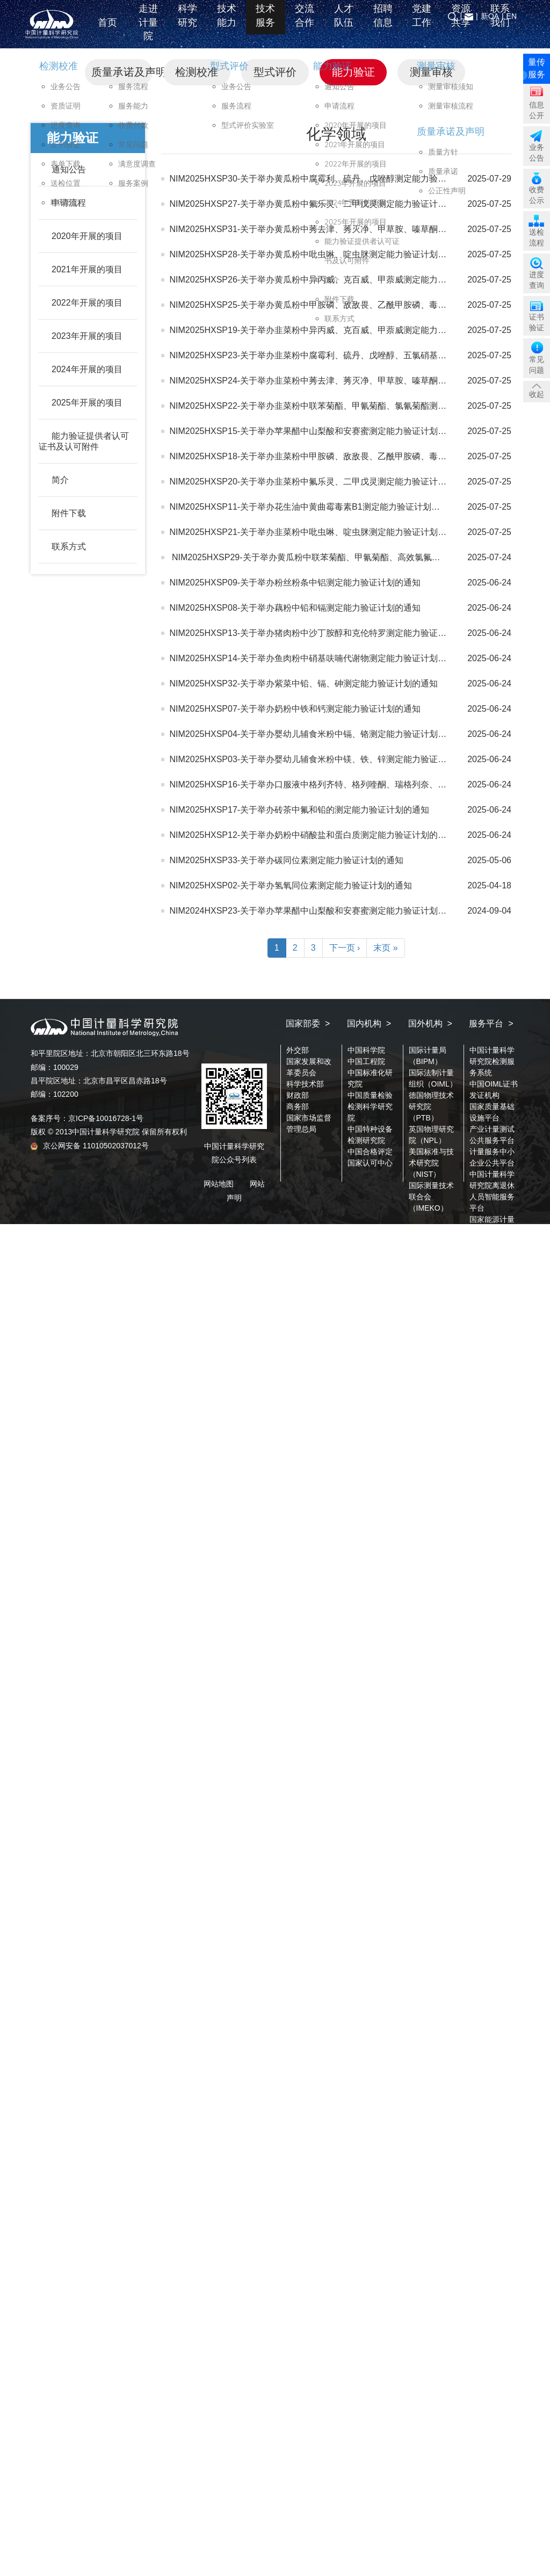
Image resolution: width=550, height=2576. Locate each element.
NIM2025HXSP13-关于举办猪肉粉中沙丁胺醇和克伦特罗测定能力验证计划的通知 (325, 633)
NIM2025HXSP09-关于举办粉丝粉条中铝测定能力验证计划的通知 (295, 582)
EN (511, 16)
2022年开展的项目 (87, 302)
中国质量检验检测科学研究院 (370, 1106)
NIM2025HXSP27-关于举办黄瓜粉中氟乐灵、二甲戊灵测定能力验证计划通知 (317, 203)
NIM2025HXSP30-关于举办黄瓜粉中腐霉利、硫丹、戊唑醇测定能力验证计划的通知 (330, 178)
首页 (109, 30)
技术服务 (265, 24)
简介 (60, 479)
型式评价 (275, 72)
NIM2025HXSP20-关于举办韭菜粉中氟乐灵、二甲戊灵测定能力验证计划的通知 (321, 481)
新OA (490, 16)
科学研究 (187, 24)
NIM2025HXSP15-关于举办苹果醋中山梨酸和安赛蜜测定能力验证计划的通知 (317, 431)
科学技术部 (305, 1084)
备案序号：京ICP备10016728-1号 (87, 1118)
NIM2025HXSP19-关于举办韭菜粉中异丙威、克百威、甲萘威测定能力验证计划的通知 (334, 330)
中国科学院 (366, 1050)
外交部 (297, 1050)
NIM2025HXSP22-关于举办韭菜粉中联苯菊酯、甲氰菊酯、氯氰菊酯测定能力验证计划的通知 (347, 405)
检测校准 (196, 72)
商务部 (297, 1106)
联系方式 (69, 546)
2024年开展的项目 (87, 369)
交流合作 (304, 24)
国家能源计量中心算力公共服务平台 (492, 1230)
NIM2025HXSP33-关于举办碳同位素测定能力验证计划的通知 (287, 860)
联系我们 (500, 24)
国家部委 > (308, 1023)
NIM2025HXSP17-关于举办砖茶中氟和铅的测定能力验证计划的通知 (300, 809)
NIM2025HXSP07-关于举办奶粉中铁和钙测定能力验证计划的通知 (295, 708)
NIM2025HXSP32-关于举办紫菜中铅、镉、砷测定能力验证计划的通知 (304, 683)
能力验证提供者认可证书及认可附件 (84, 441)
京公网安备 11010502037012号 (90, 1145)
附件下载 (69, 513)
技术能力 (226, 24)
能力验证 (353, 72)
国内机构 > (369, 1023)
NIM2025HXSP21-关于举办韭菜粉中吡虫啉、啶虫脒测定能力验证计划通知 (312, 532)
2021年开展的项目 (87, 269)
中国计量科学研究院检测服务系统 (492, 1061)
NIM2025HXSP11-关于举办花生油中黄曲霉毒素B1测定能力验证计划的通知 (313, 506)
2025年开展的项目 (87, 402)
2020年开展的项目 (87, 236)
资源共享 (461, 24)
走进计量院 (148, 30)
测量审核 (431, 72)
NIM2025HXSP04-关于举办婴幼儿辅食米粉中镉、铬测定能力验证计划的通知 (317, 734)
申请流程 (69, 202)
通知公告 (69, 169)
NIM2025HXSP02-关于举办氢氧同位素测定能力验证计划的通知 (291, 885)
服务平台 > (491, 1023)
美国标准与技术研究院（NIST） (431, 1162)
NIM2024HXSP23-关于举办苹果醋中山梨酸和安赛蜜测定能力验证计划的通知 (317, 910)
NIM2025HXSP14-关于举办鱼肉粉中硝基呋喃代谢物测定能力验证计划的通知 (317, 658)
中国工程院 (366, 1061)
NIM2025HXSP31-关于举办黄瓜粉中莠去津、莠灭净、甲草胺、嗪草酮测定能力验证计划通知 (347, 229)
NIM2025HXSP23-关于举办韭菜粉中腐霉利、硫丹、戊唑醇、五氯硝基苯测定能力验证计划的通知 (355, 355)
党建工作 (421, 24)
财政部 (297, 1095)
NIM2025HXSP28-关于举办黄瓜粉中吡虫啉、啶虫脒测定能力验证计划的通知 (317, 254)
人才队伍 (344, 24)
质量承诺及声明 (122, 72)
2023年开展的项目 (87, 336)
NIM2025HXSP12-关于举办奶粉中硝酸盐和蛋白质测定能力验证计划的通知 (312, 835)
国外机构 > (430, 1023)
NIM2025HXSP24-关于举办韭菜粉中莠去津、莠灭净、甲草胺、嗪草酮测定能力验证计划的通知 (351, 380)
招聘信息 (383, 24)
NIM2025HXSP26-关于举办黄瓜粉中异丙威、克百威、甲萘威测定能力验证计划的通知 (334, 279)
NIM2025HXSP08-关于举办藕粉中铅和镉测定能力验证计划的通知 (295, 607)
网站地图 (219, 1184)
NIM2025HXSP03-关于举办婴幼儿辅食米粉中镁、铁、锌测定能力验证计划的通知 (325, 759)
